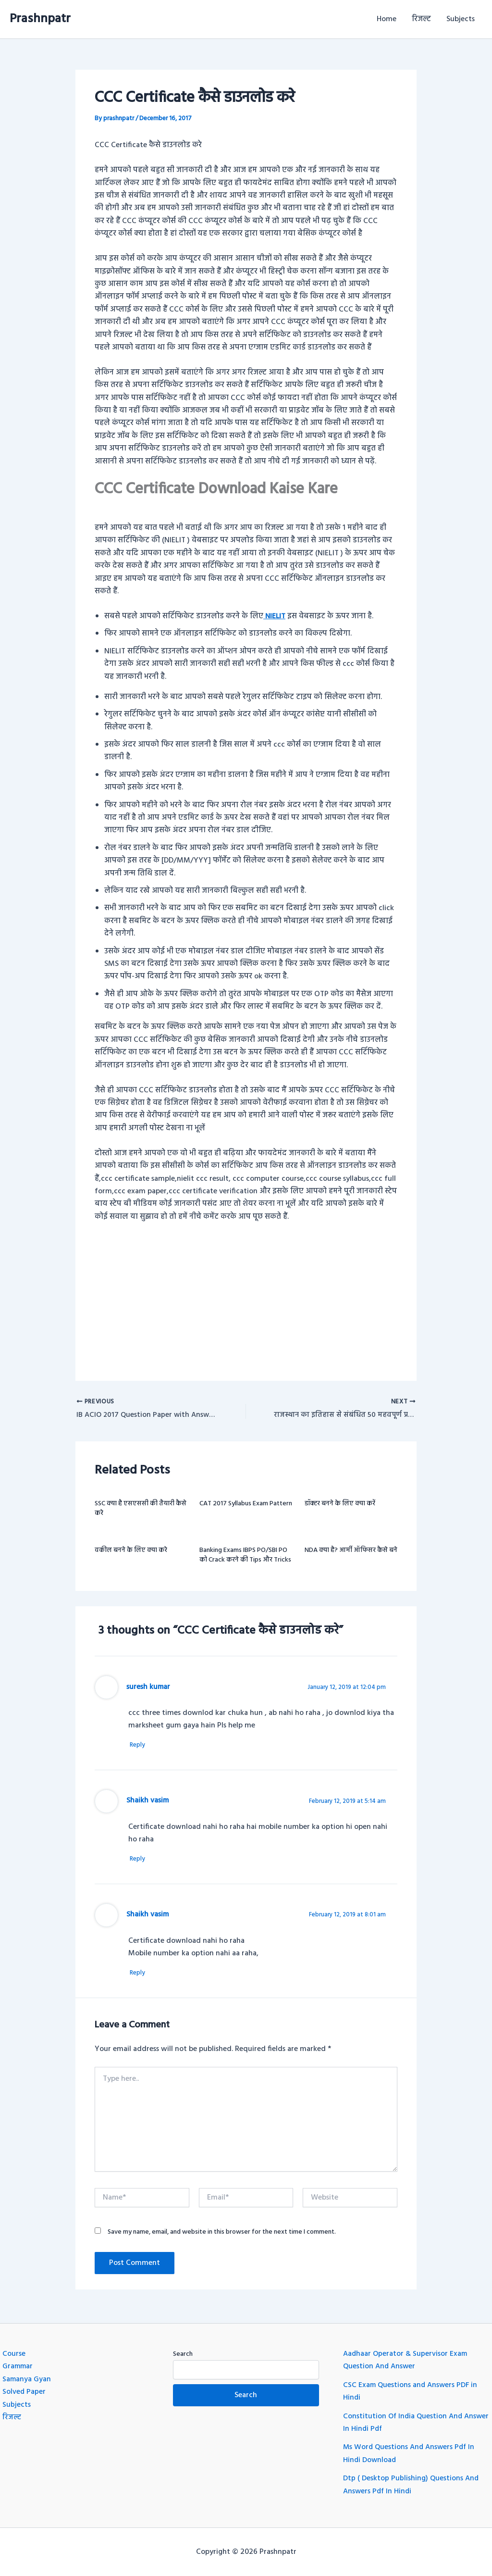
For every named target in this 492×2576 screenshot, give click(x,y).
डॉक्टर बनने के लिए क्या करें (340, 1504)
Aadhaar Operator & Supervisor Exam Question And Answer (406, 2360)
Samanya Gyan (27, 2379)
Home (386, 19)
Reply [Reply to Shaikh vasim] (140, 1861)
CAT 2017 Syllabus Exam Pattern (245, 1504)
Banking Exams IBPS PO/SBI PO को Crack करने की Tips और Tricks (245, 1556)
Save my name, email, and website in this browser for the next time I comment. (222, 2235)
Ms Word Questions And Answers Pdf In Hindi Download (411, 2453)
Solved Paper (24, 2392)
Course (13, 2354)
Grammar (18, 2367)
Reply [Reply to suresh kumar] (140, 1746)
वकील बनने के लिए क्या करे (131, 1551)
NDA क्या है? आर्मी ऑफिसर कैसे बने (351, 1551)
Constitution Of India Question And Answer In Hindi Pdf (404, 2422)
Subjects (460, 19)
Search (183, 2354)
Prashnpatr (40, 19)
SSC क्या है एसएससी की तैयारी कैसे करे (140, 1509)
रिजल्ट (421, 19)
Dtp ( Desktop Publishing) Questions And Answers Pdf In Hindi (411, 2484)
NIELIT (274, 616)
